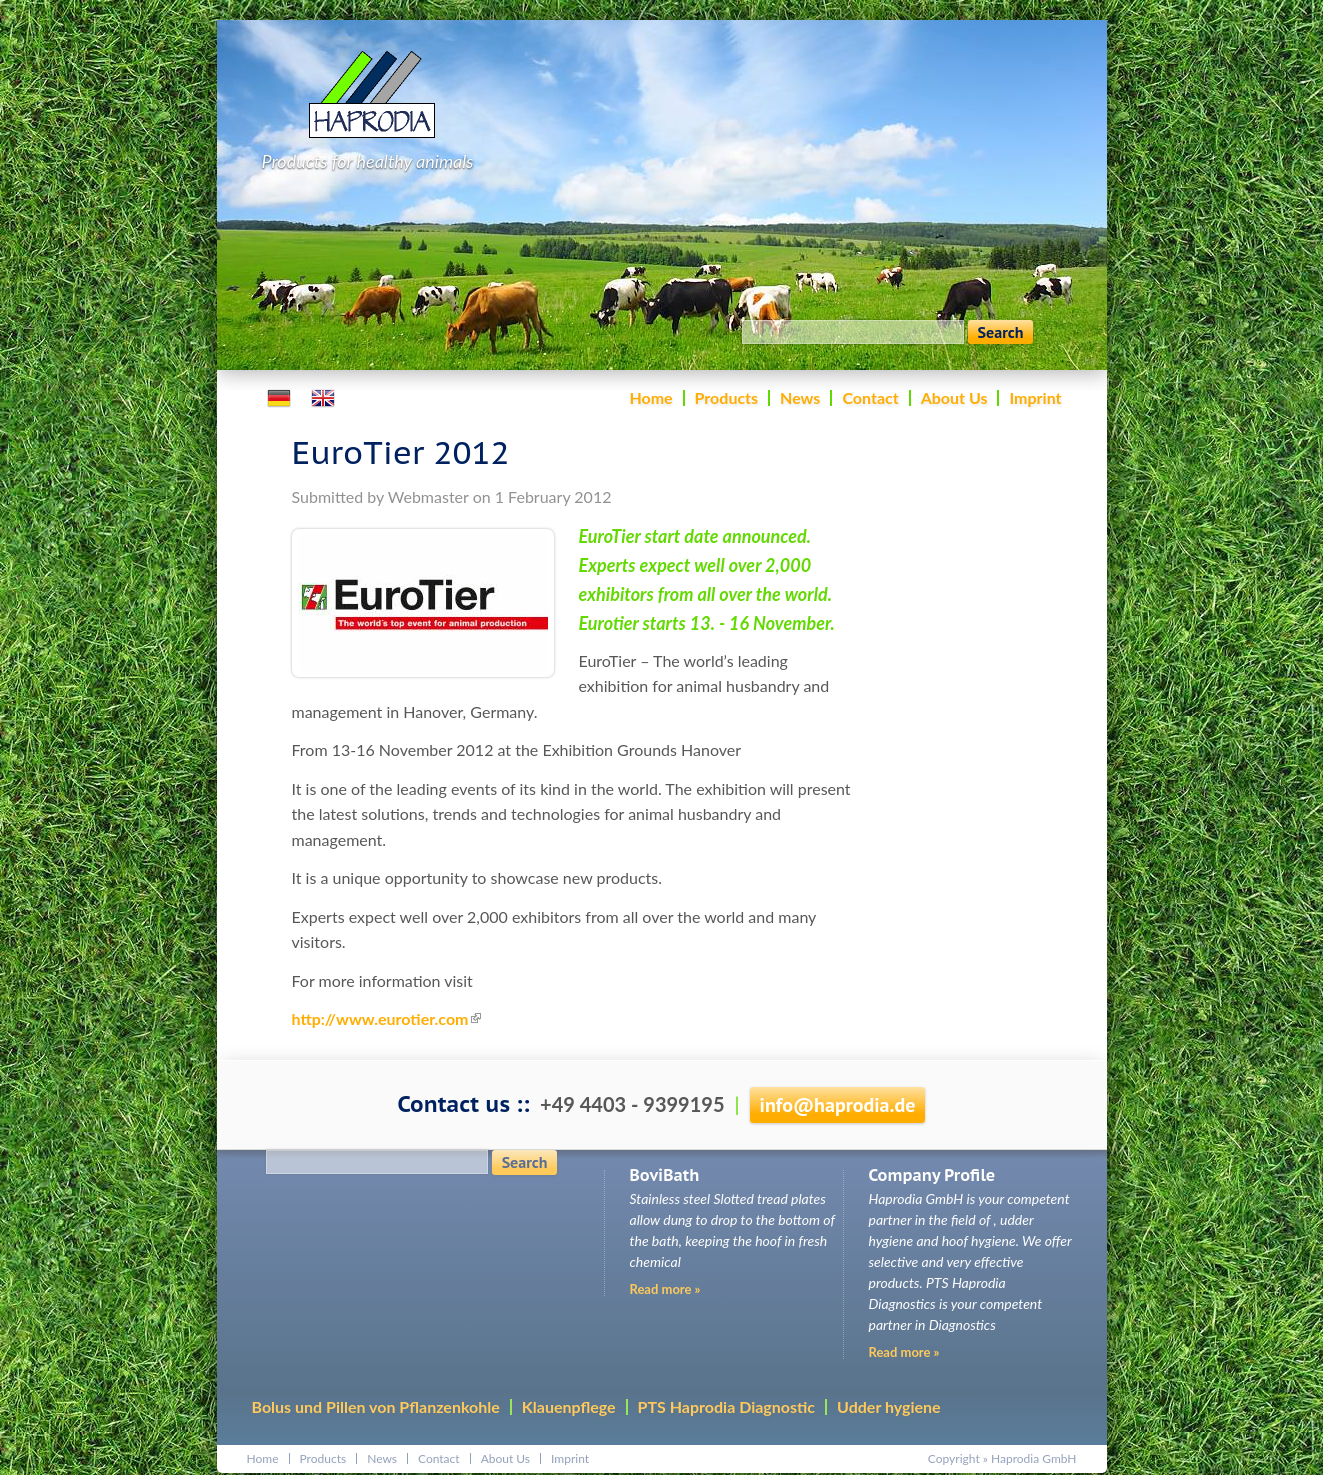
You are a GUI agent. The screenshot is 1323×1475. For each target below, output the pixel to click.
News (800, 397)
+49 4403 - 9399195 (632, 1104)
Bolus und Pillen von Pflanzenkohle (376, 1406)
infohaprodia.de (838, 1105)
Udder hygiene (889, 1406)
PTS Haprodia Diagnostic (726, 1406)
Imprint (1035, 397)
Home (650, 397)
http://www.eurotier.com (386, 1018)
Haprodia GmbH (1033, 1458)
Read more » (904, 1352)
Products (727, 397)
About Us (954, 397)
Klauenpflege (569, 1406)
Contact (870, 397)
